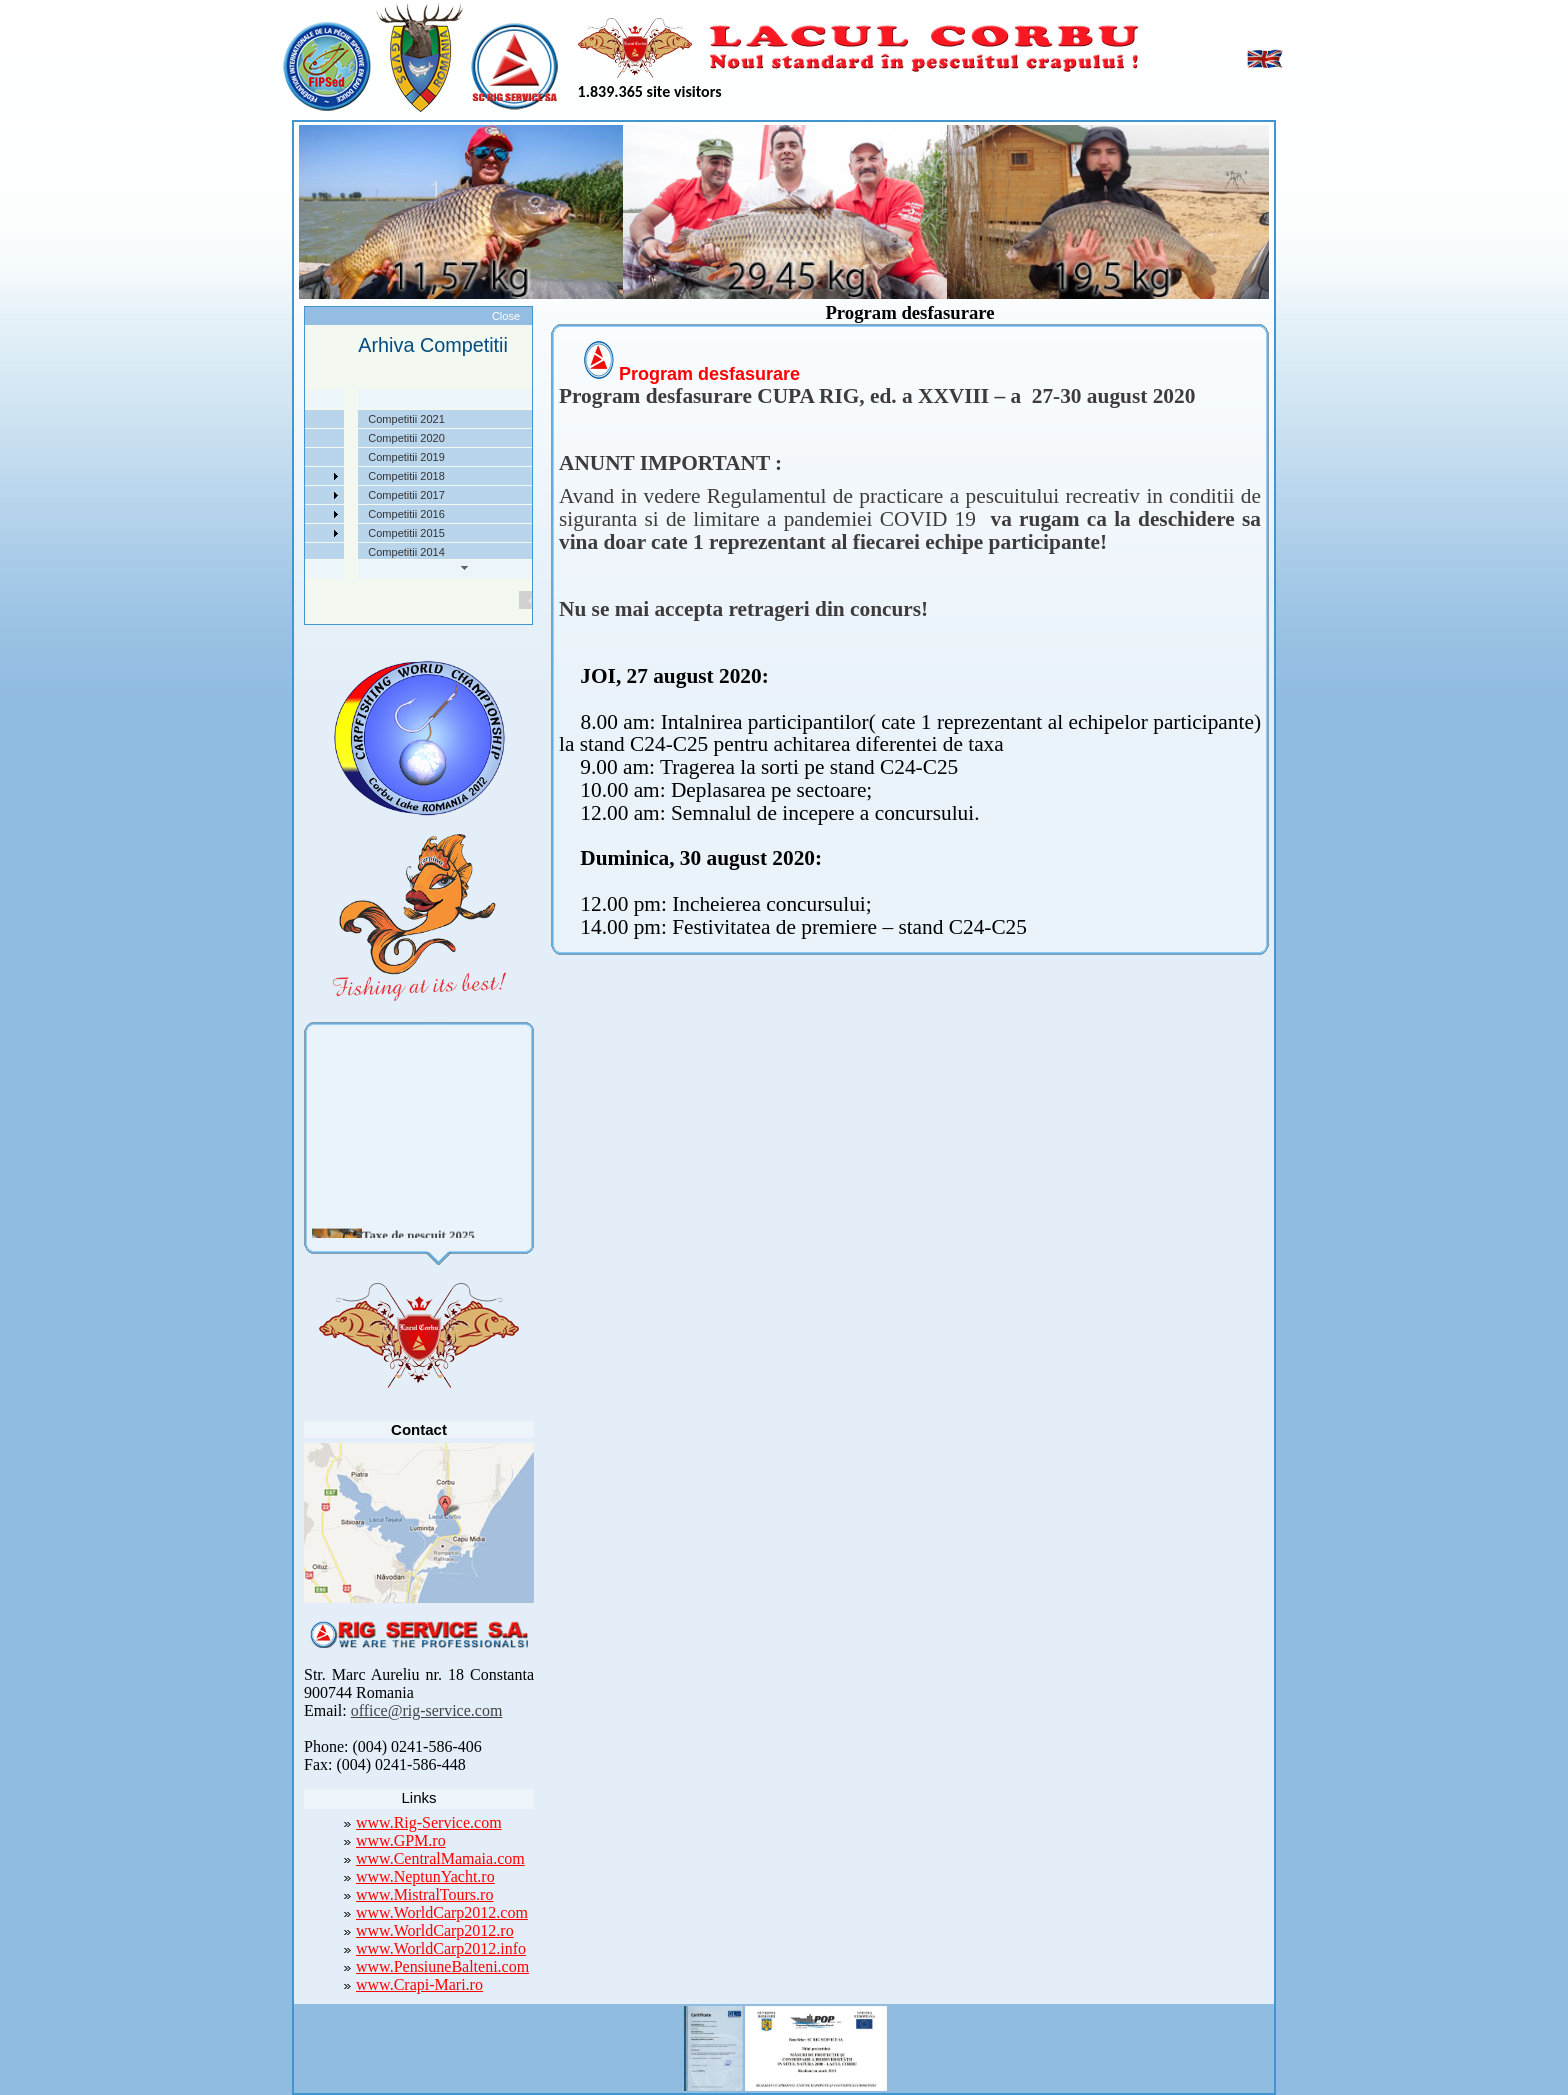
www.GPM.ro (401, 1840)
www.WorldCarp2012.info (441, 1948)
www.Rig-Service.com (429, 1822)
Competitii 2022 (250, 476)
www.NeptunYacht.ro (425, 1876)
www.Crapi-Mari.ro (419, 1984)
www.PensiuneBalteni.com (442, 1966)
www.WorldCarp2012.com (442, 1912)
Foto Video (238, 533)
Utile (223, 514)
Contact (231, 552)
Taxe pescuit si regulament (277, 457)
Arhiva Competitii (253, 495)
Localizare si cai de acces (274, 438)
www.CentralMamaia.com (440, 1858)
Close (506, 316)
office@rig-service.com (427, 1710)
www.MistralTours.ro (424, 1894)
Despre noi (238, 419)
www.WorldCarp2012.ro (435, 1930)
